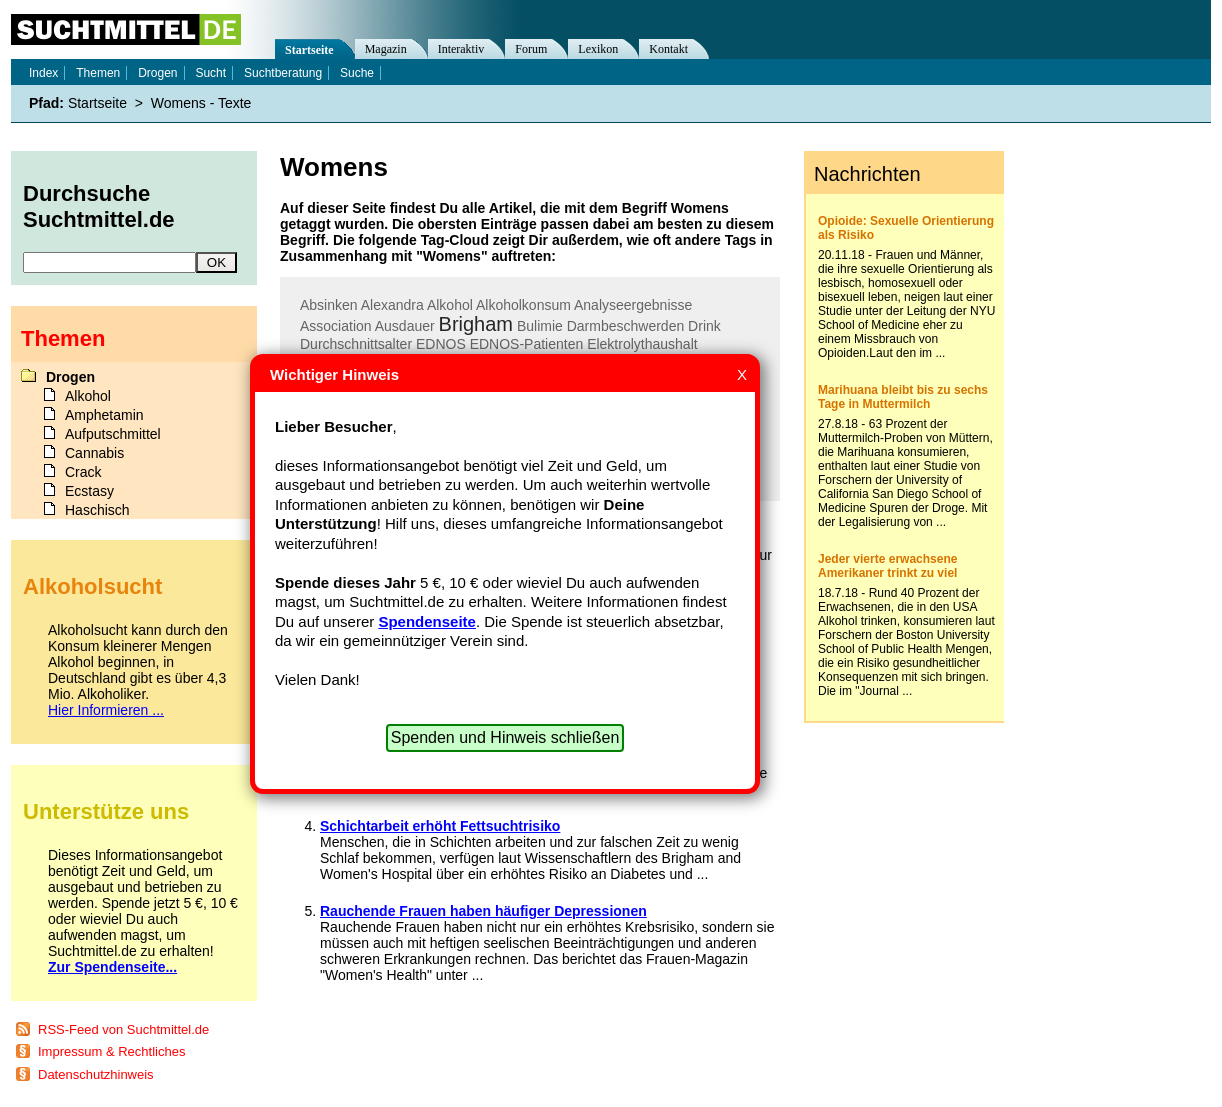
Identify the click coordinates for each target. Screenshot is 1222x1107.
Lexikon (598, 49)
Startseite (309, 50)
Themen (98, 73)
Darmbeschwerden (626, 326)
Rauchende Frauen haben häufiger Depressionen (483, 911)
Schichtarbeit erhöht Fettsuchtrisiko (440, 826)
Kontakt (668, 49)
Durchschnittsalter (356, 344)
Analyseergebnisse (633, 305)
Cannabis (94, 453)
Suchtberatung (283, 73)
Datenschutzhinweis (96, 1074)
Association (336, 326)
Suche (357, 73)
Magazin (386, 49)
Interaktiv (461, 49)
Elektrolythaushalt (642, 344)
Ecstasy (89, 491)
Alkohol (450, 305)
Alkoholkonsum (523, 305)
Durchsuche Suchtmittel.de (99, 206)
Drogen (157, 73)
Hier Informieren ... (106, 710)
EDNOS (441, 344)
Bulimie (540, 326)
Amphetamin (104, 415)
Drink (704, 326)
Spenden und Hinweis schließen (505, 737)
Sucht (210, 73)
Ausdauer (405, 326)
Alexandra (392, 305)
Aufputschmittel (113, 434)
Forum (531, 49)
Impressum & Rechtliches (111, 1051)
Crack (83, 472)
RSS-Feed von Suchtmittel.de (123, 1029)
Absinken (329, 305)
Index (43, 73)
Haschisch (97, 510)
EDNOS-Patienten (527, 344)
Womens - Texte (201, 103)
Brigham (476, 324)
